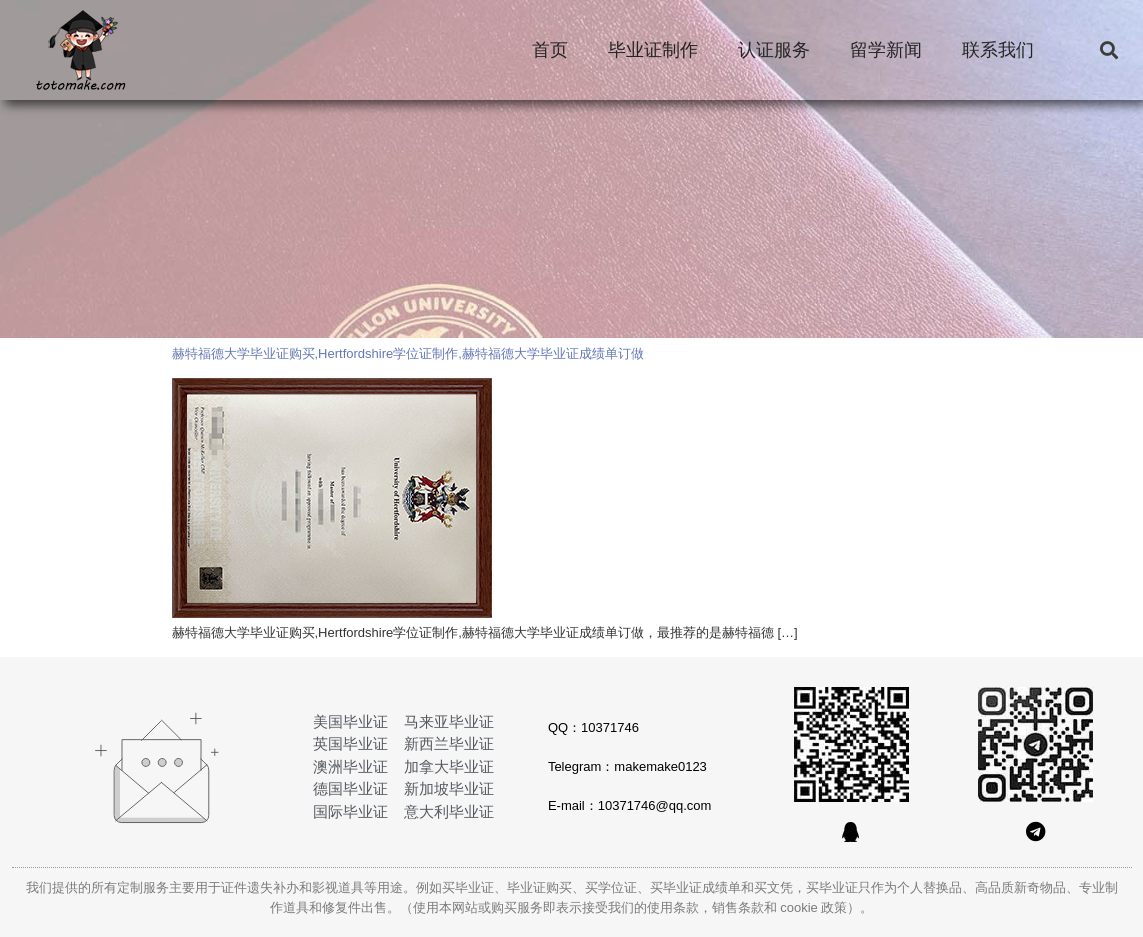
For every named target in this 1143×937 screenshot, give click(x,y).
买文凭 (773, 887)
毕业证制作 (653, 50)
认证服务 (774, 50)
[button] (1108, 50)
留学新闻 (886, 50)
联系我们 (998, 50)
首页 (550, 50)
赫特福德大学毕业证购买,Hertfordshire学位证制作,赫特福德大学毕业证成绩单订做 (408, 353)
